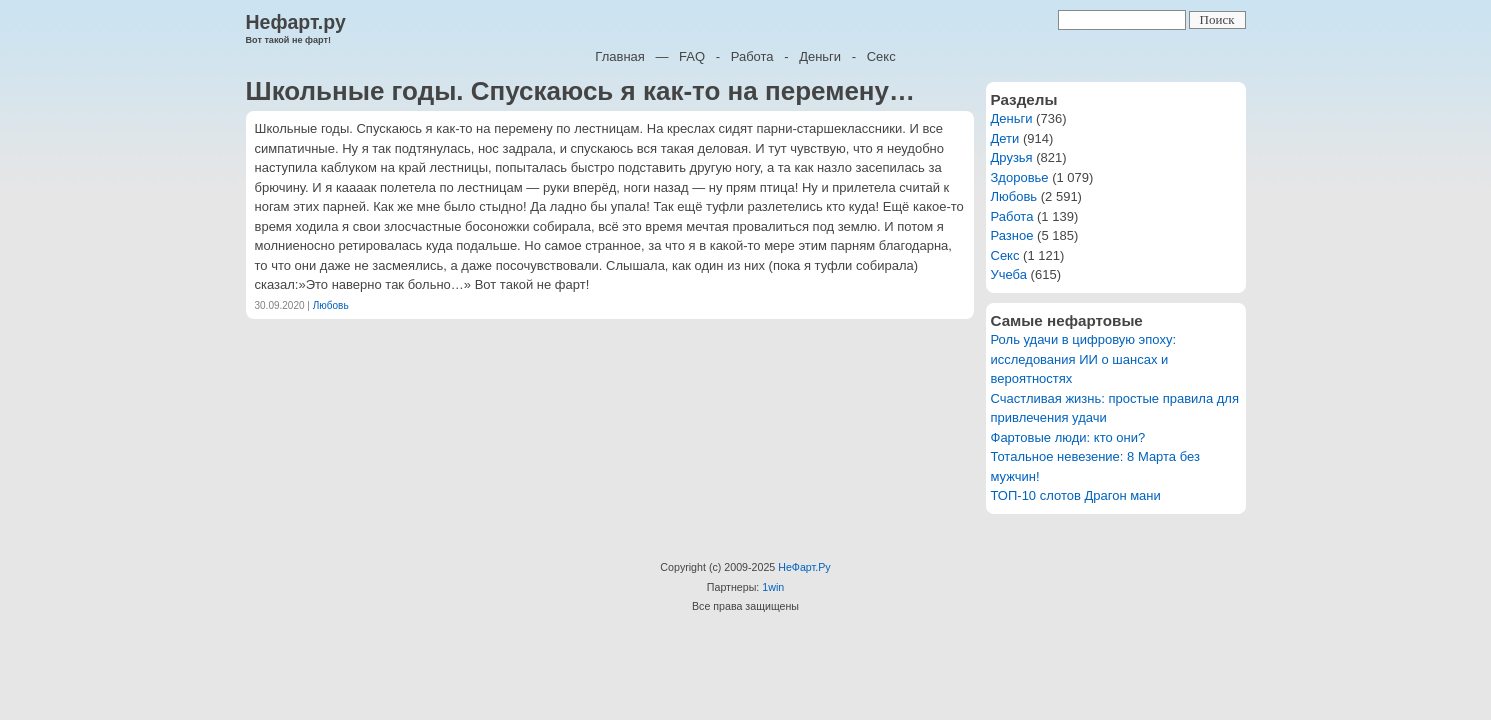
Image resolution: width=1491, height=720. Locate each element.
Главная (619, 56)
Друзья (1012, 157)
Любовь (331, 305)
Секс (881, 56)
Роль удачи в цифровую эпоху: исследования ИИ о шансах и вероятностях (1084, 359)
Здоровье (1020, 177)
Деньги (820, 56)
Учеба (1009, 274)
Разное (1012, 235)
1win (773, 587)
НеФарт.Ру (804, 567)
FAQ (692, 56)
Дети (1005, 138)
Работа (752, 56)
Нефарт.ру (296, 22)
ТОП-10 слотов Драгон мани (1076, 495)
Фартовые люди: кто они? (1068, 437)
